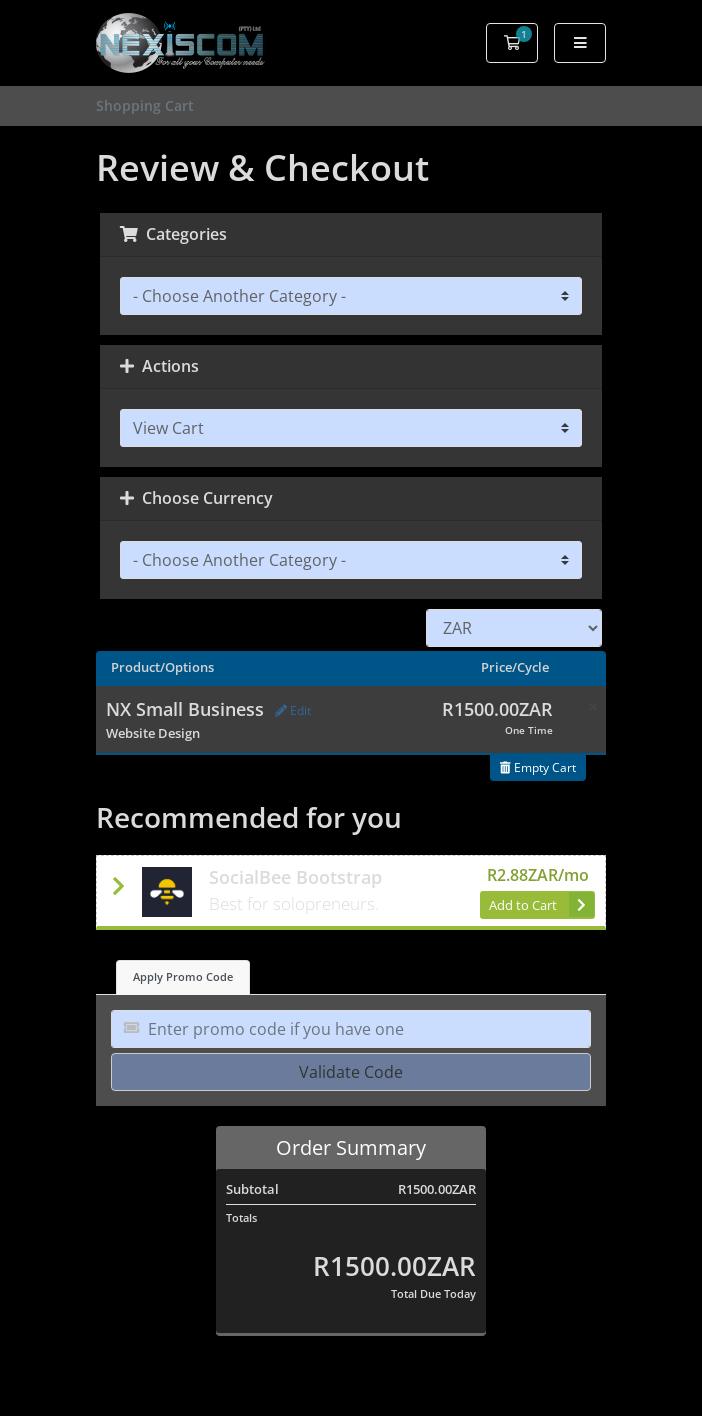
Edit (293, 710)
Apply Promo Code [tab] (183, 976)
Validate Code (351, 1072)
